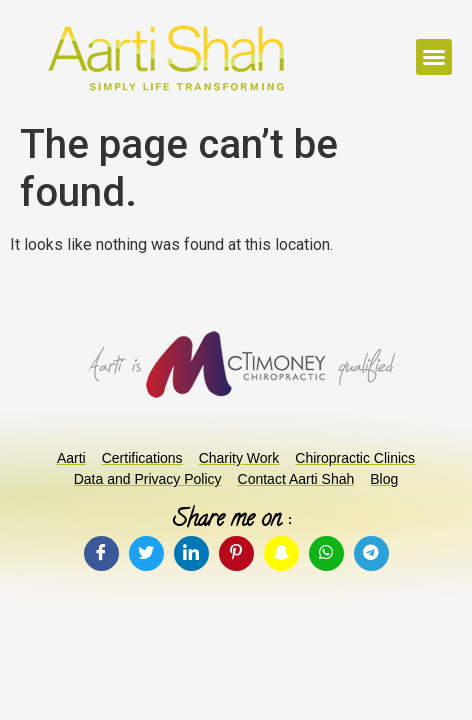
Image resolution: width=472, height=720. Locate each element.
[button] (434, 57)
